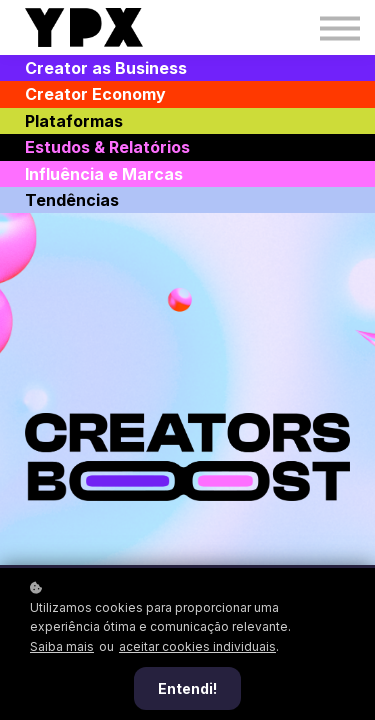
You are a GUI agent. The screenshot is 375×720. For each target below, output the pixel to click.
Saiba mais (62, 646)
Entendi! (187, 688)
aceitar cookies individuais (197, 646)
